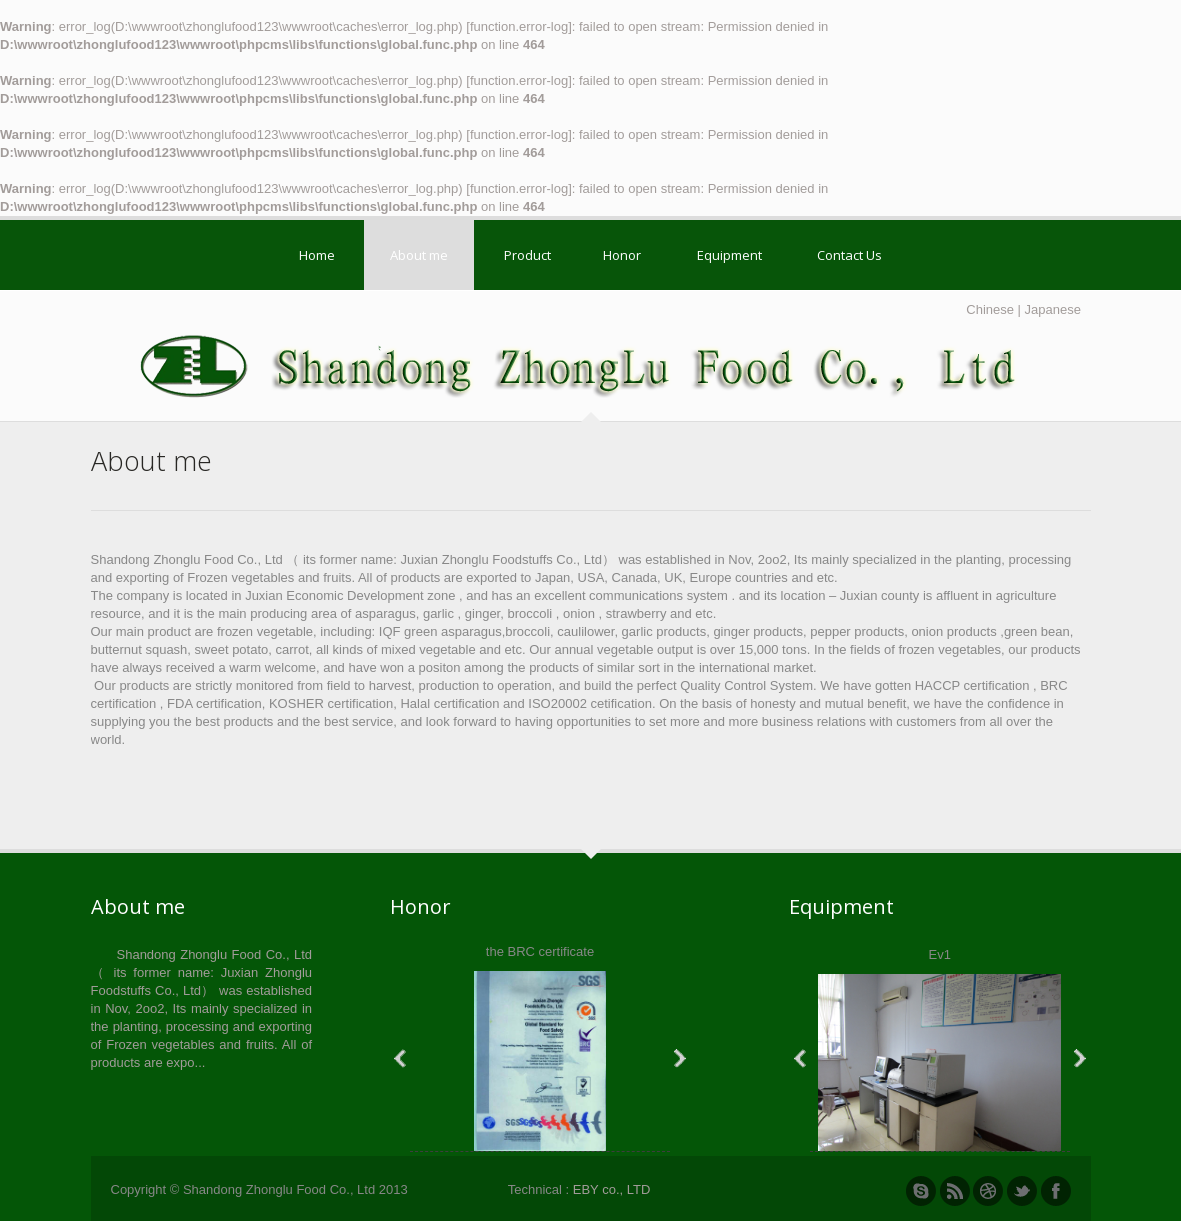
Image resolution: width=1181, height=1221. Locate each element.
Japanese (1053, 309)
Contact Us (849, 255)
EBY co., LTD (612, 1189)
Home (317, 255)
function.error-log (519, 26)
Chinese (990, 309)
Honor (622, 255)
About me (419, 255)
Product (527, 255)
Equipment (729, 255)
